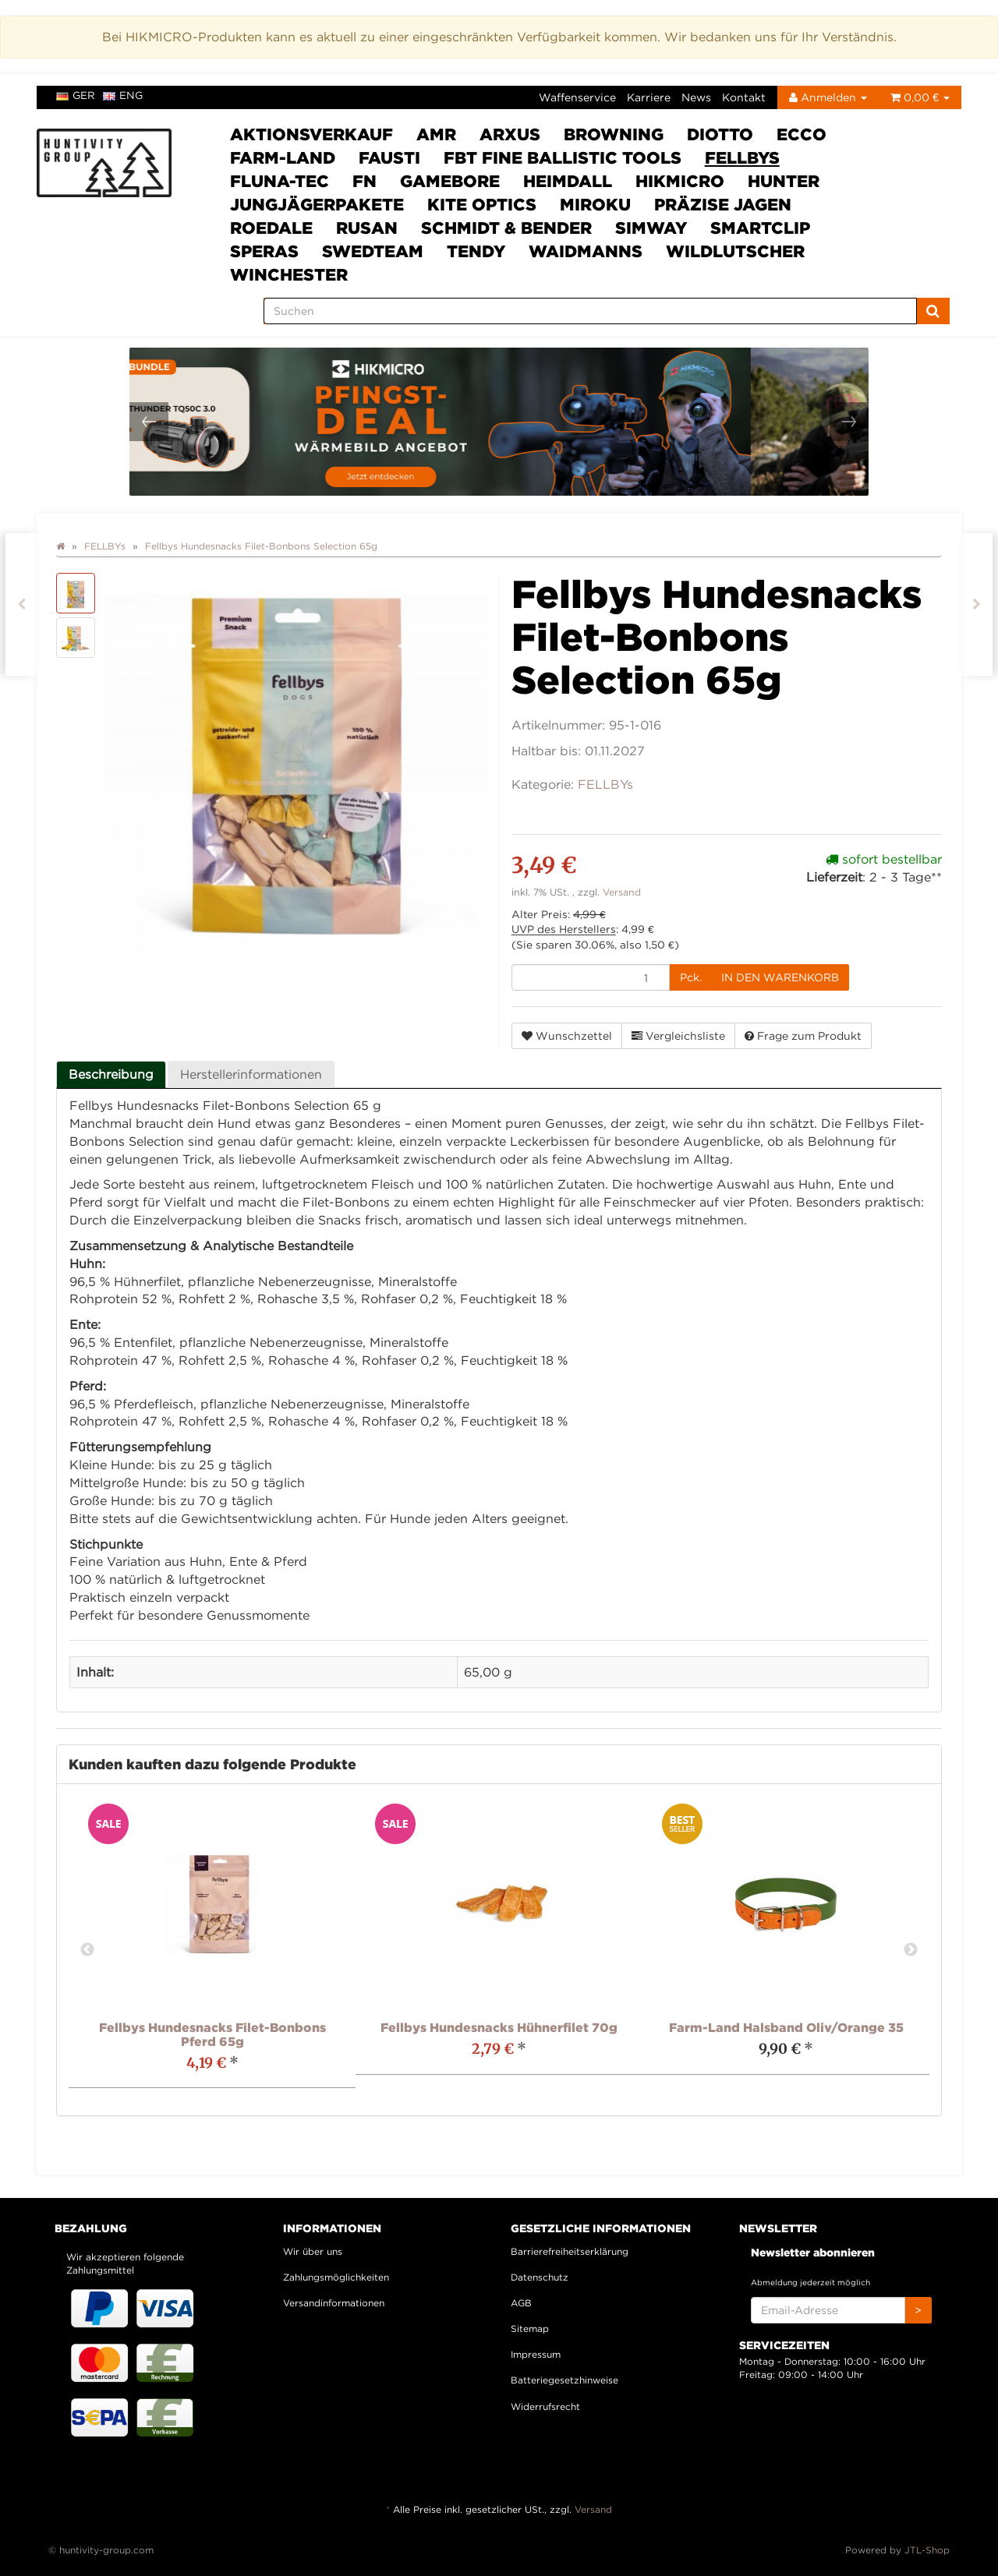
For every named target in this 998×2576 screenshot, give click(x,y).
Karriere (649, 97)
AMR (436, 134)
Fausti (389, 157)
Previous (87, 1950)
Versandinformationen (333, 2303)
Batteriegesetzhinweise (564, 2380)
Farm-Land (282, 157)
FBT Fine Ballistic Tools (562, 157)
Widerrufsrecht (545, 2406)
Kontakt (744, 97)
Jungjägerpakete (317, 204)
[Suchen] (590, 311)
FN (364, 180)
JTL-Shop (927, 2550)
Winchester (289, 274)
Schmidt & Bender (506, 227)
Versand (622, 892)
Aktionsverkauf (311, 134)
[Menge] (590, 977)
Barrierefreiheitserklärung (569, 2251)
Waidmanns (585, 251)
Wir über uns (312, 2251)
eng (123, 95)
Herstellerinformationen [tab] (251, 1074)
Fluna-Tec (279, 180)
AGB (521, 2303)
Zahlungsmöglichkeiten (336, 2277)
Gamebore (450, 180)
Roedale (271, 227)
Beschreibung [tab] (111, 1074)
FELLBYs (742, 157)
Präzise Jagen (722, 204)
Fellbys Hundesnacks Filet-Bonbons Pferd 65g (212, 2034)
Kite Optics (481, 204)
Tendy (476, 251)
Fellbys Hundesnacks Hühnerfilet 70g (499, 2027)
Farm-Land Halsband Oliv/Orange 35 (786, 2027)
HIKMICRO (679, 180)
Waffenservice (577, 97)
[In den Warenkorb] (780, 977)
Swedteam (372, 251)
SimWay (651, 227)
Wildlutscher (735, 251)
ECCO (801, 134)
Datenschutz (539, 2277)
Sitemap (530, 2328)
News (696, 97)
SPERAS (264, 251)
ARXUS (510, 134)
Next (910, 1950)
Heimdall (567, 180)
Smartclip (760, 227)
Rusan (367, 227)
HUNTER (783, 180)
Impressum (536, 2354)
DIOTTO (720, 134)
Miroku (595, 204)
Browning (614, 134)
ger (75, 95)
